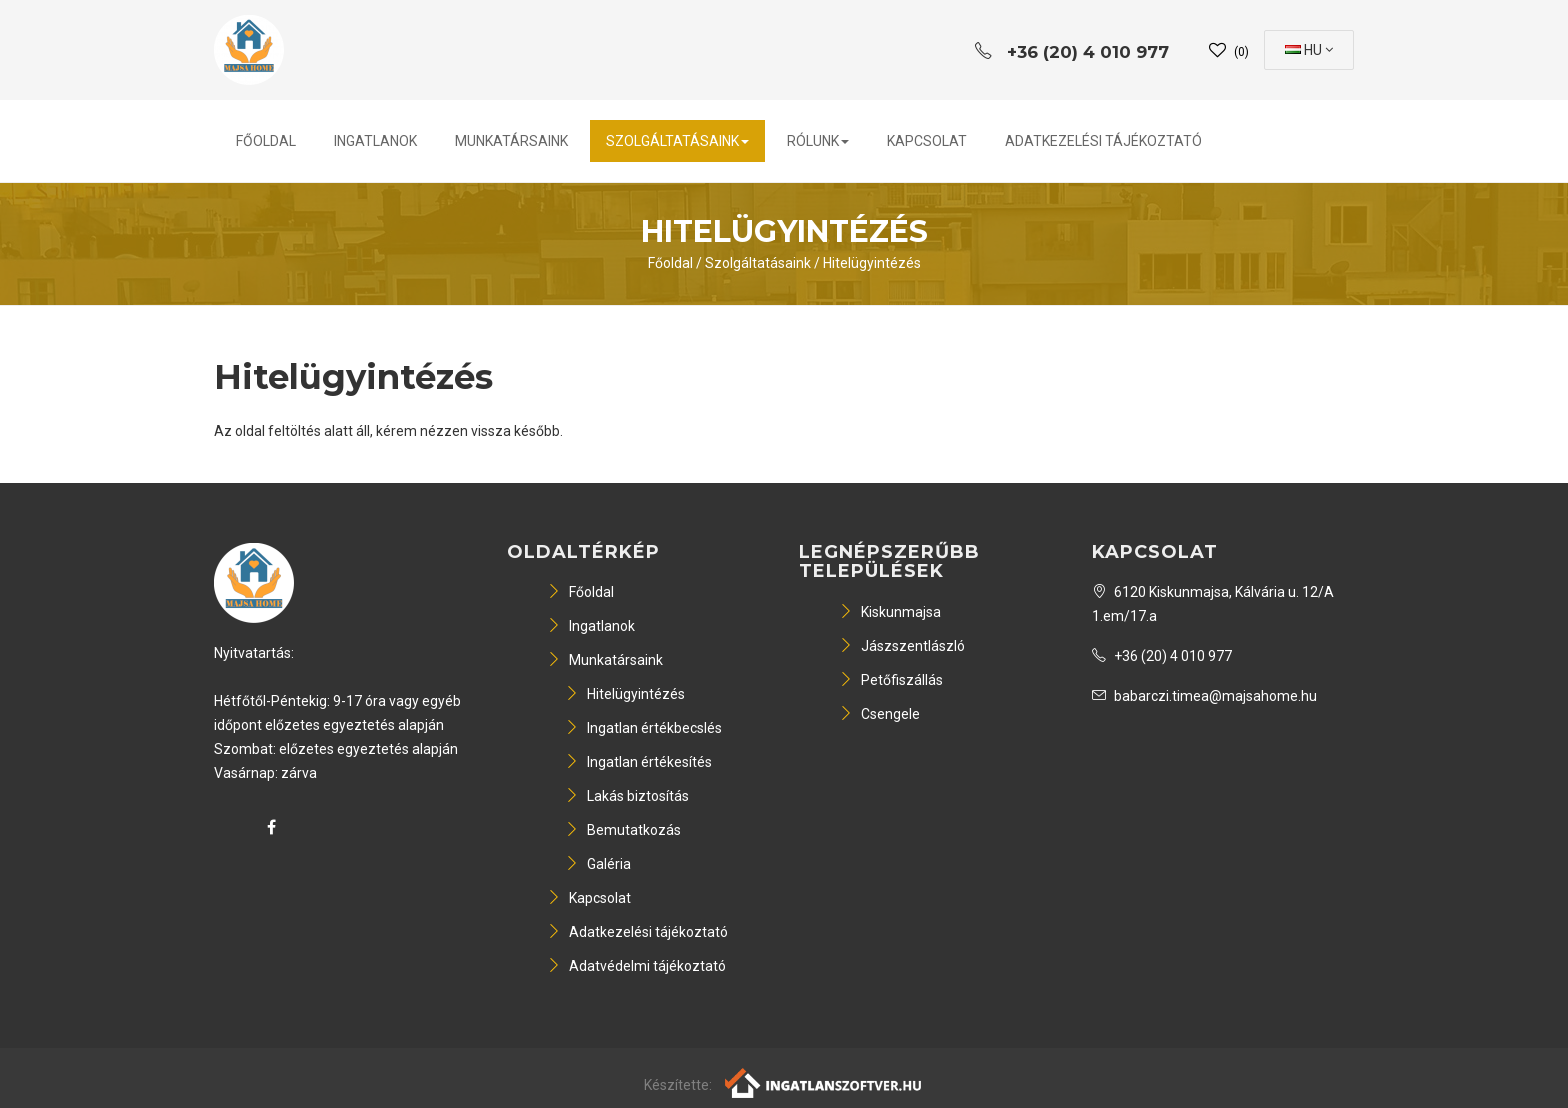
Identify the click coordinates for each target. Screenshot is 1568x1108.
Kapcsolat (927, 141)
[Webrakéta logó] (824, 1082)
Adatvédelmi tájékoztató (636, 966)
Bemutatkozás (623, 830)
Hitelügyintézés (872, 263)
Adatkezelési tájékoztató (1103, 141)
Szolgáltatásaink (677, 141)
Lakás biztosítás (627, 796)
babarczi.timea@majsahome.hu (1204, 696)
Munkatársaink (511, 141)
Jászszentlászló (902, 646)
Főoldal (266, 141)
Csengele (879, 714)
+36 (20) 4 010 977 (1162, 656)
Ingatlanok (375, 141)
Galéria (598, 864)
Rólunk (818, 141)
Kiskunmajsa (890, 612)
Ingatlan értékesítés (638, 762)
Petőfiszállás (891, 680)
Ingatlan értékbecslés (643, 728)
